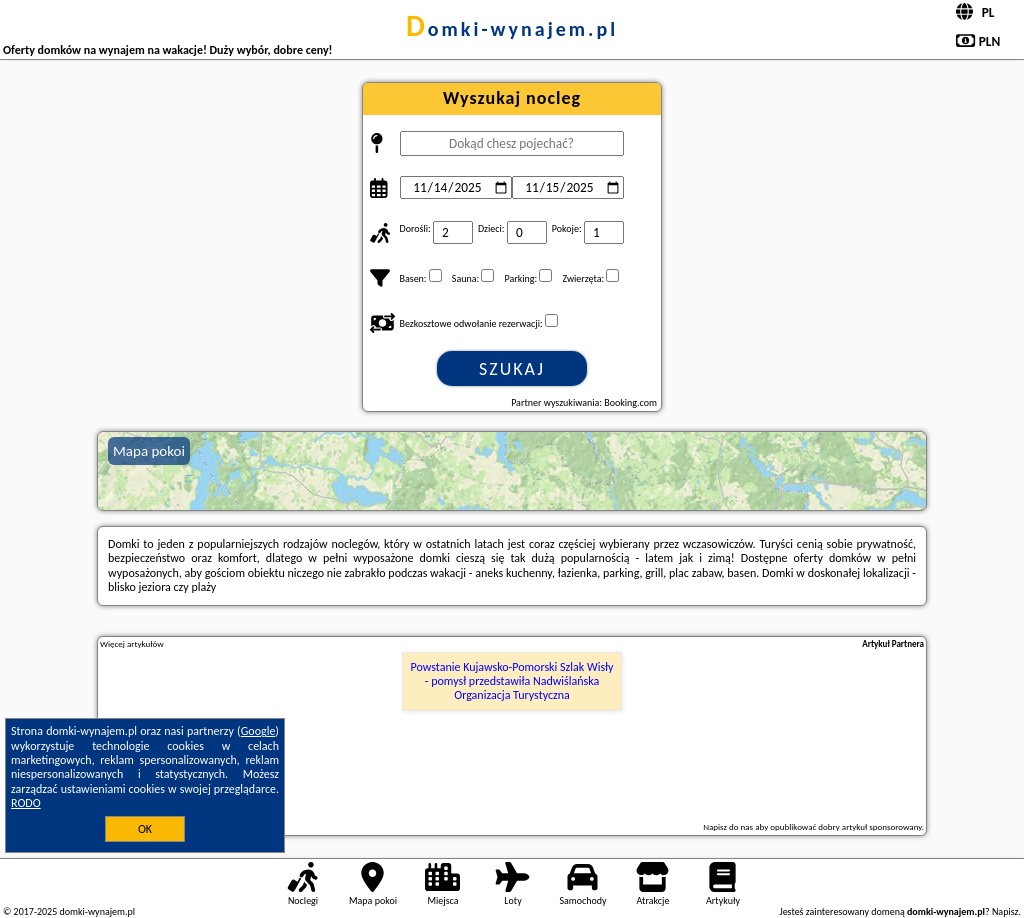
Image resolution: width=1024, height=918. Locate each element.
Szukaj (512, 369)
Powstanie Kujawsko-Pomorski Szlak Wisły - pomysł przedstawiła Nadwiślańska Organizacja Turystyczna (512, 681)
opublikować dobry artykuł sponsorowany (845, 826)
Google (258, 731)
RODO (26, 803)
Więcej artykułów (132, 644)
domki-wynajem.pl (512, 29)
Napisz (1005, 911)
